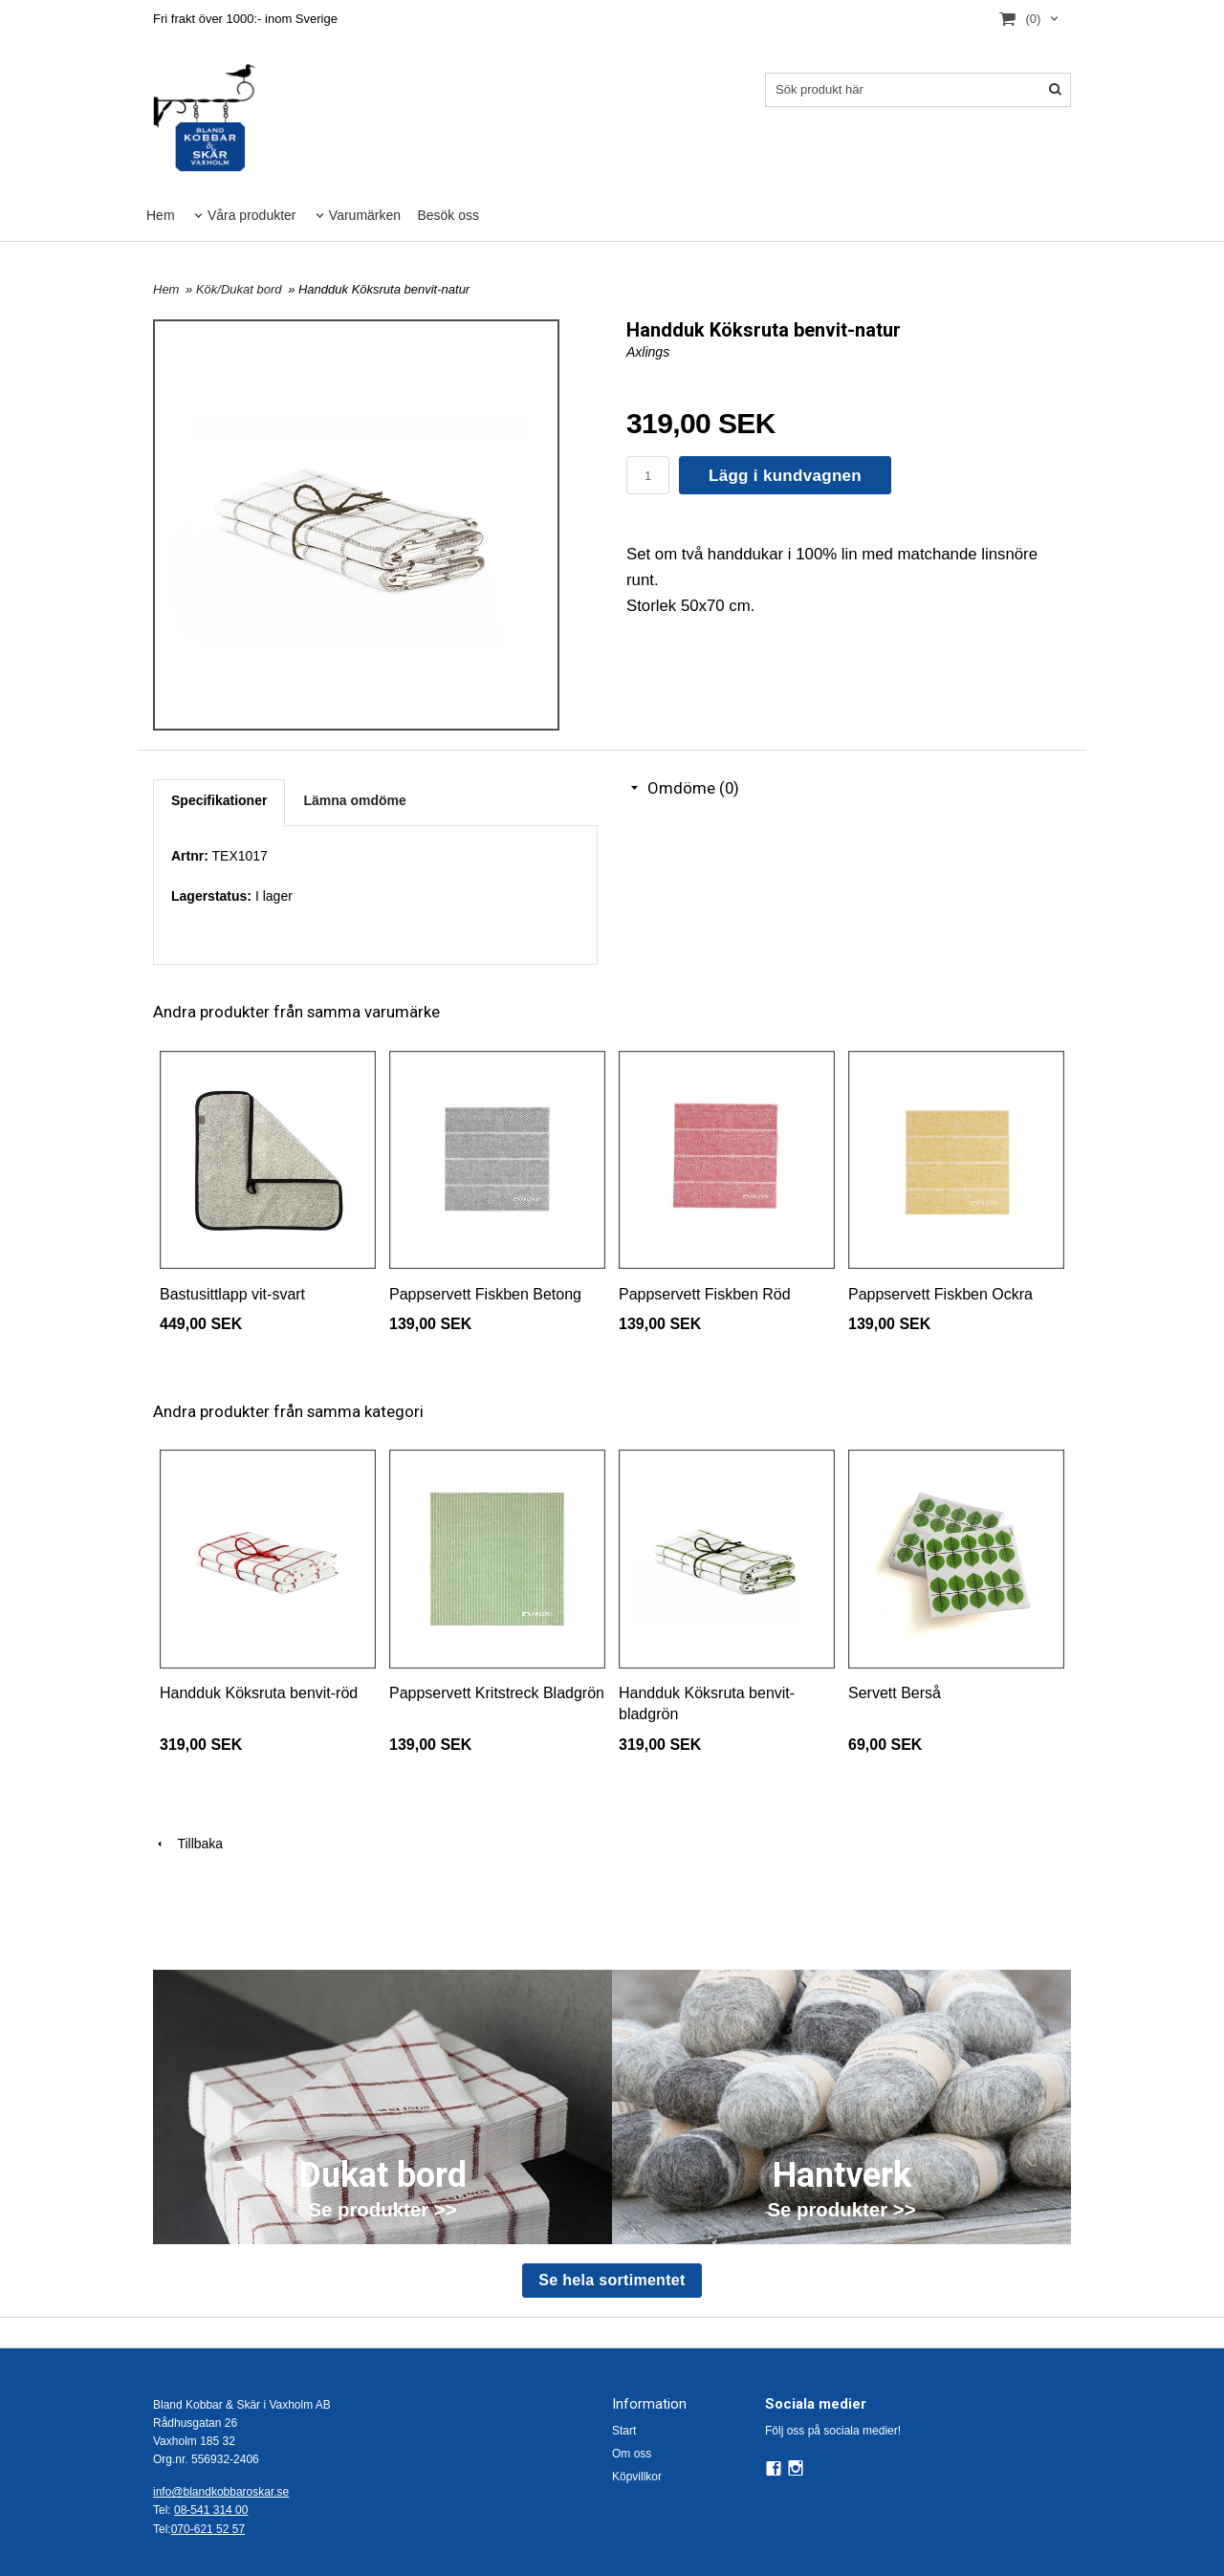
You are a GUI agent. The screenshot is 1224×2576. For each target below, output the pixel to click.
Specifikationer (219, 800)
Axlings (647, 352)
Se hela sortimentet (611, 2280)
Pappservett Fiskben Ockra (940, 1294)
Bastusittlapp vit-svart (232, 1294)
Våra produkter (252, 215)
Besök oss (448, 215)
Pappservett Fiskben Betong (485, 1294)
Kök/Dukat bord (240, 289)
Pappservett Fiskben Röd (705, 1294)
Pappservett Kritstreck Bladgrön (496, 1693)
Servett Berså (894, 1693)
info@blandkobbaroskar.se (221, 2492)
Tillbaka (188, 1843)
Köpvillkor (637, 2476)
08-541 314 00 (211, 2510)
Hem (160, 215)
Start (624, 2430)
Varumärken (365, 215)
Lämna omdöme (354, 800)
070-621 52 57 (208, 2529)
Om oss (631, 2453)
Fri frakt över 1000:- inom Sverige (245, 18)
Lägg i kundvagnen (785, 476)
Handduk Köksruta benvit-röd (259, 1693)
